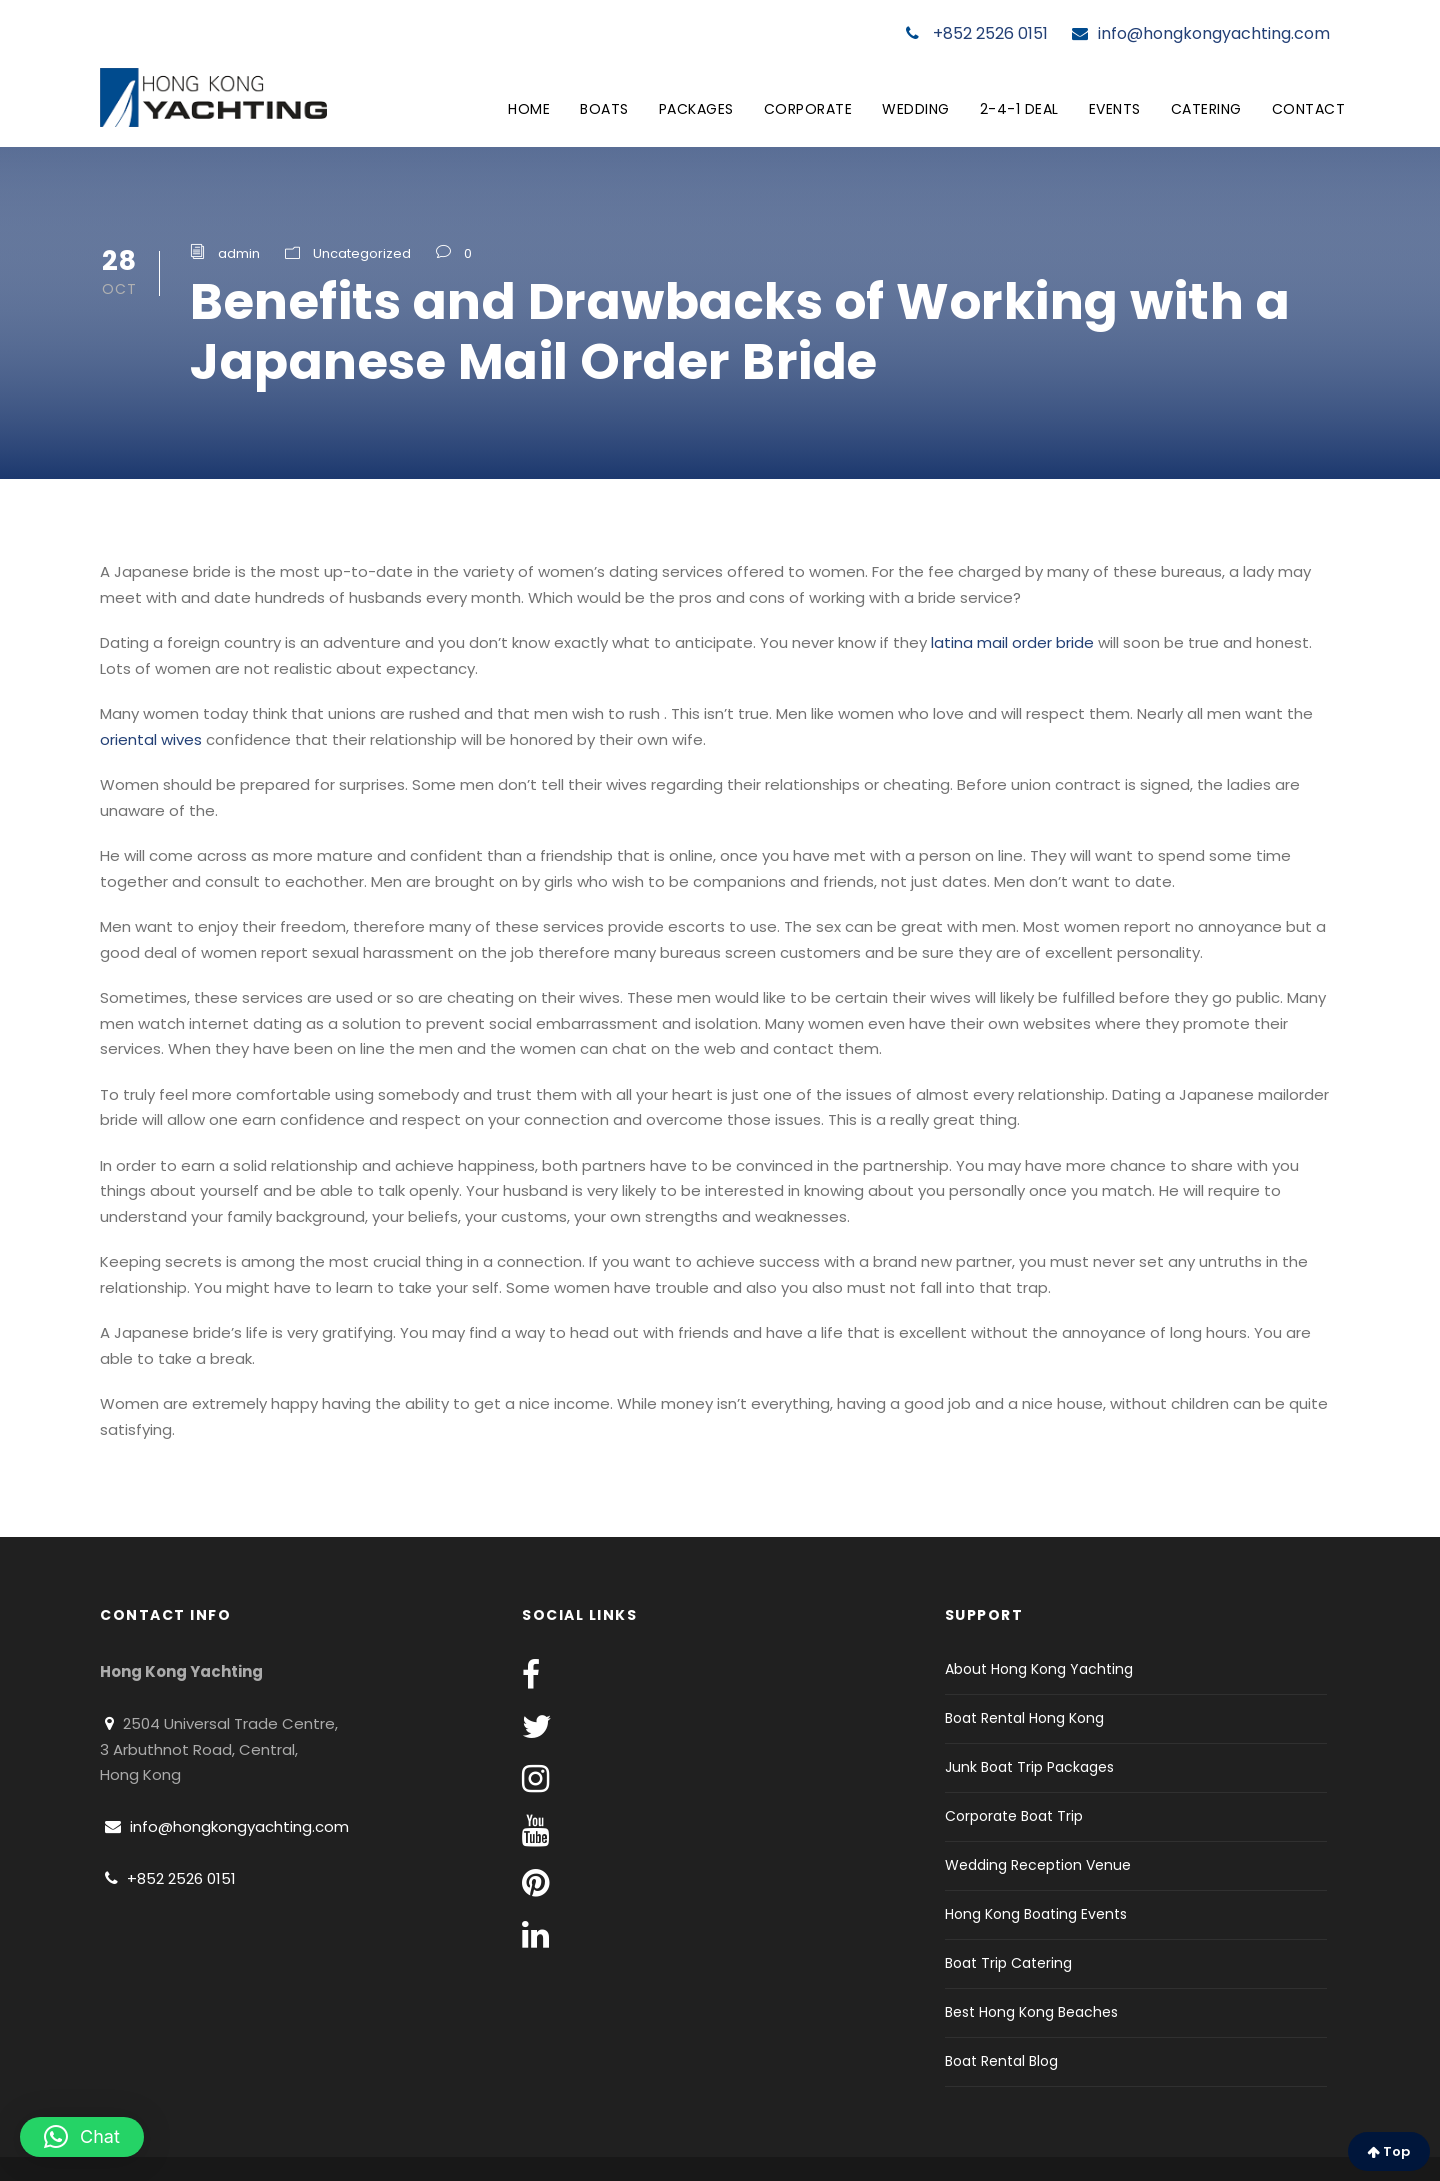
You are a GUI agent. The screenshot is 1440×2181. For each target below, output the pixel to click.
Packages (696, 109)
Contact (1309, 109)
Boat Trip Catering (1008, 1963)
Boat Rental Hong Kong (1024, 1718)
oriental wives (151, 739)
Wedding (916, 109)
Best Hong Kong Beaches (1031, 2012)
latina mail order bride (1012, 642)
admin (239, 253)
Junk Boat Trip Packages (1029, 1767)
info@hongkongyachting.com (1201, 33)
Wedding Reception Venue (1038, 1865)
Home (529, 109)
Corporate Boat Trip (1014, 1816)
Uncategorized (362, 253)
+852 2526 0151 (977, 33)
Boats (604, 109)
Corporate (808, 109)
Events (1115, 109)
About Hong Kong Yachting (1039, 1669)
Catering (1206, 109)
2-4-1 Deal (1019, 109)
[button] (82, 2137)
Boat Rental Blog (1001, 2061)
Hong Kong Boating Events (1036, 1914)
